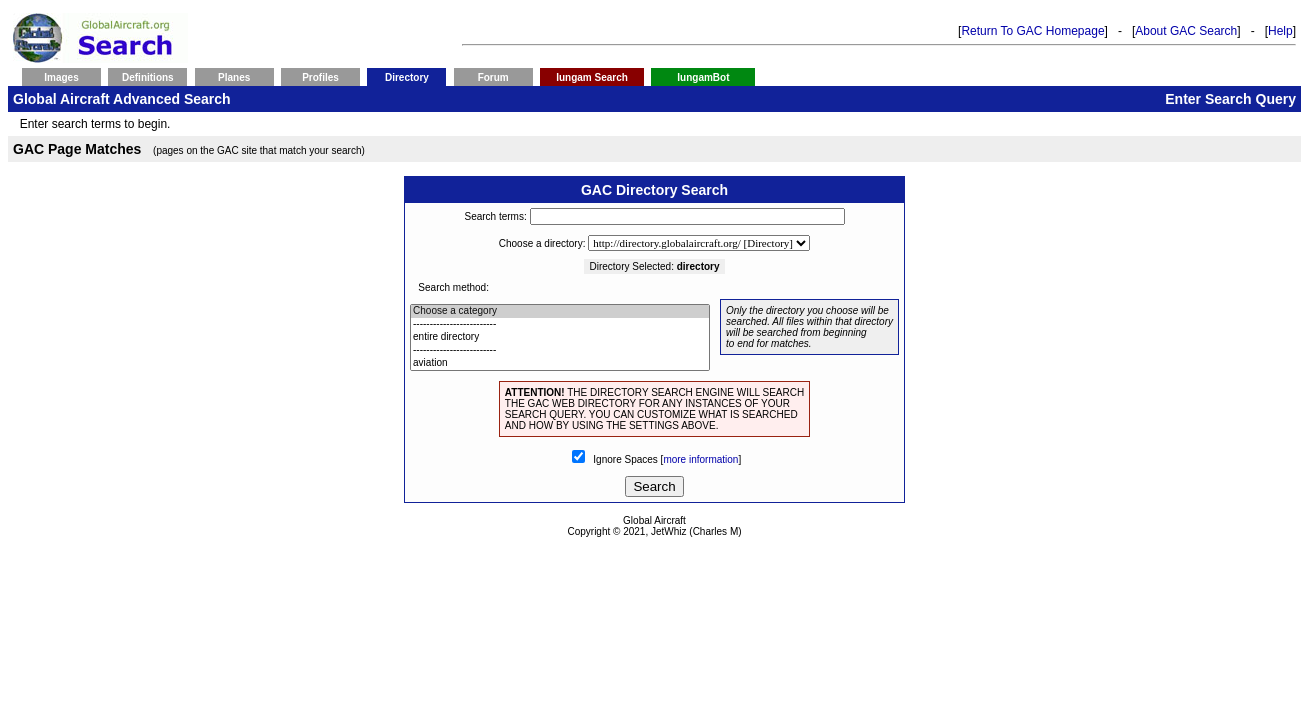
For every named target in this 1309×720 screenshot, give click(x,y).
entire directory (560, 337)
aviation (560, 363)
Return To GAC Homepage (1032, 31)
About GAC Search (1186, 31)
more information (700, 459)
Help (1280, 31)
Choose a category (560, 311)
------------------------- (560, 324)
